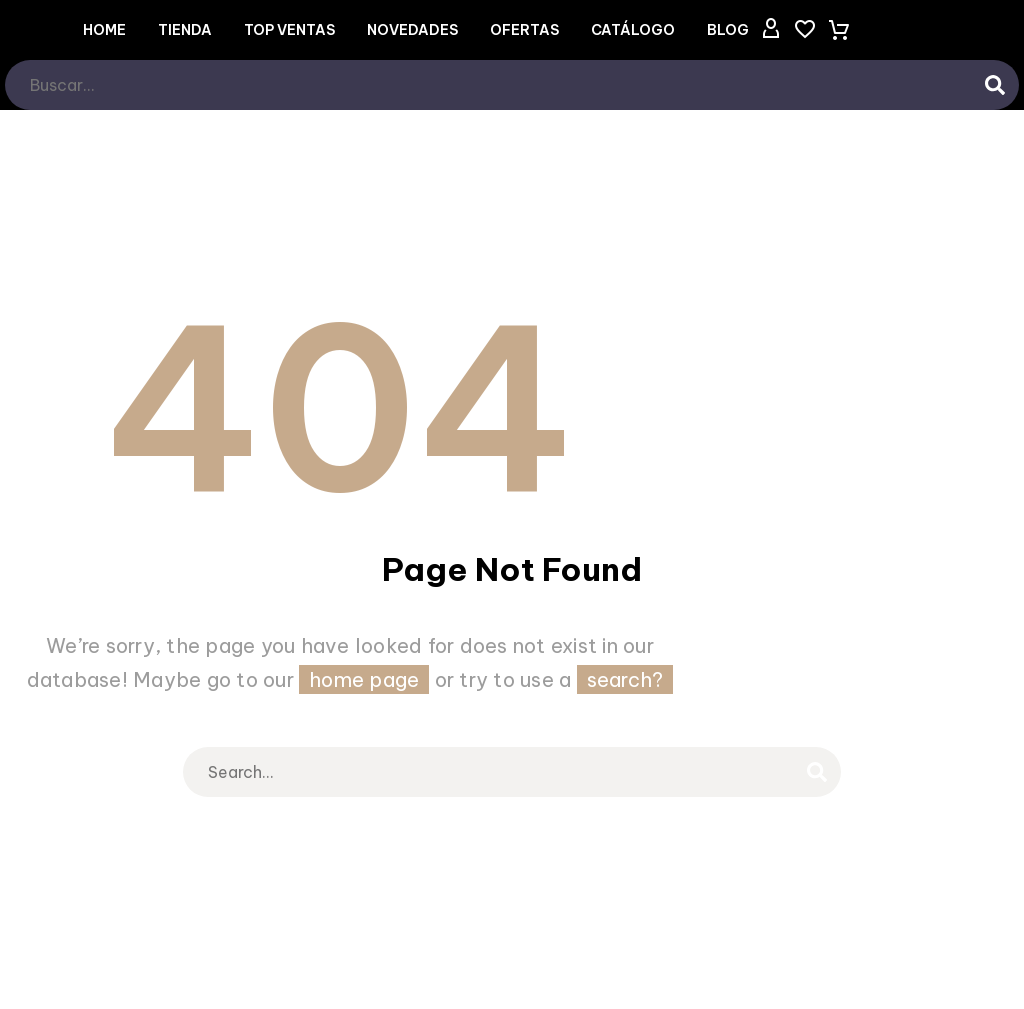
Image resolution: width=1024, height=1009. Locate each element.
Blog (728, 30)
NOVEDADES (412, 30)
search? (625, 679)
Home (104, 30)
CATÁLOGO (633, 30)
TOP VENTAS (289, 30)
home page (364, 679)
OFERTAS (524, 30)
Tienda (185, 30)
